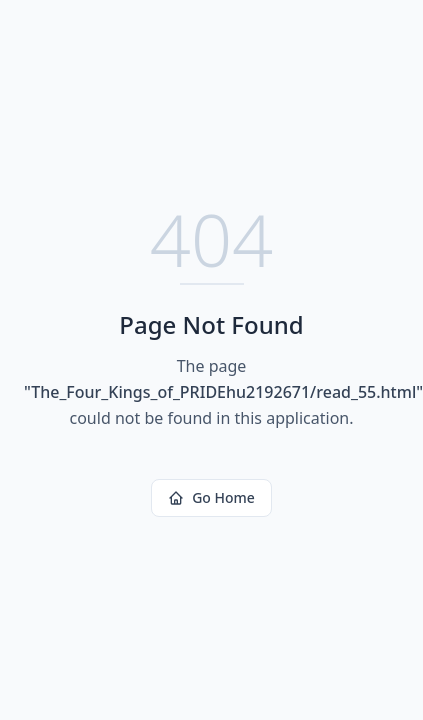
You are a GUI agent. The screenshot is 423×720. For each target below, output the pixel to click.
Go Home (211, 497)
